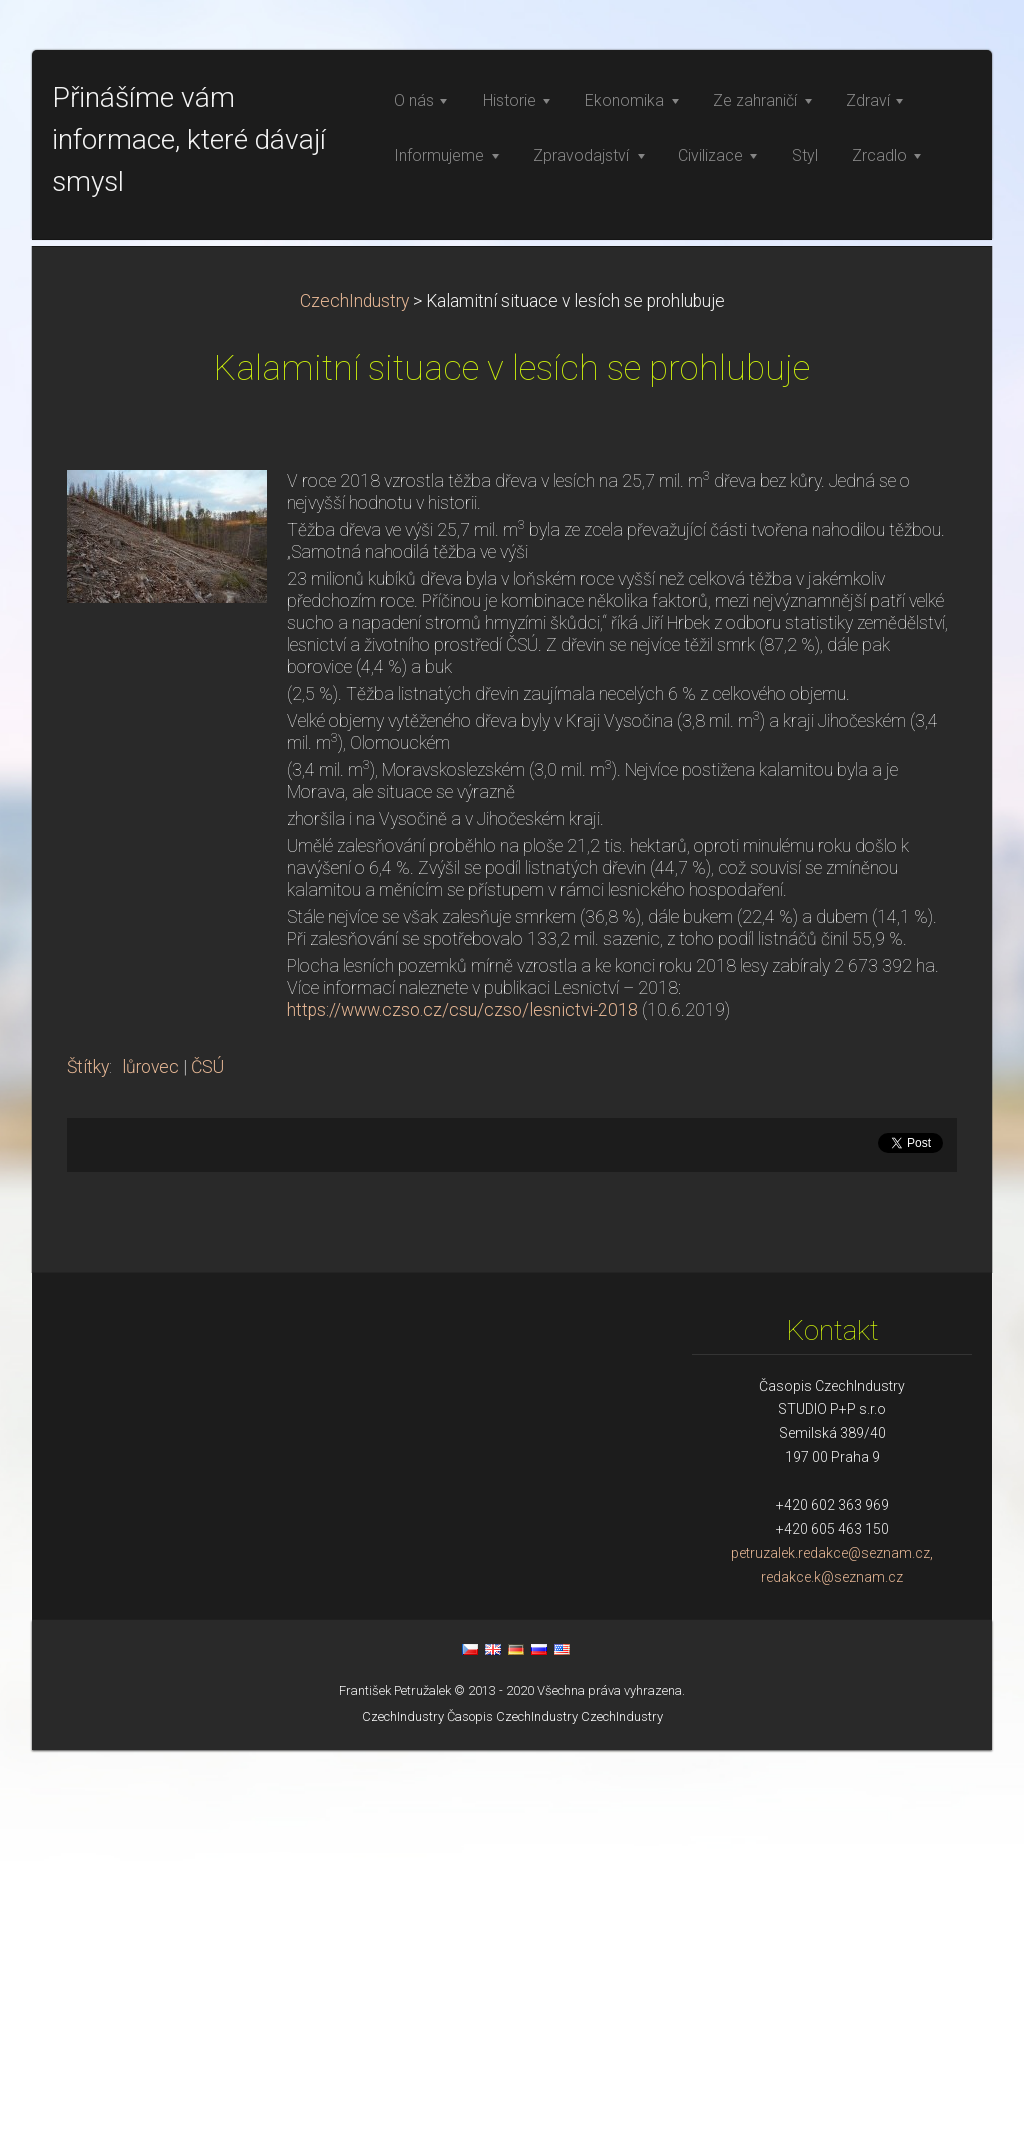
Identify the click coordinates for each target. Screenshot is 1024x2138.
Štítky (88, 1455)
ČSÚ (207, 1455)
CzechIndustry (354, 689)
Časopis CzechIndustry (512, 2104)
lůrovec (150, 1455)
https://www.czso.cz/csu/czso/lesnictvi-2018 (462, 1398)
